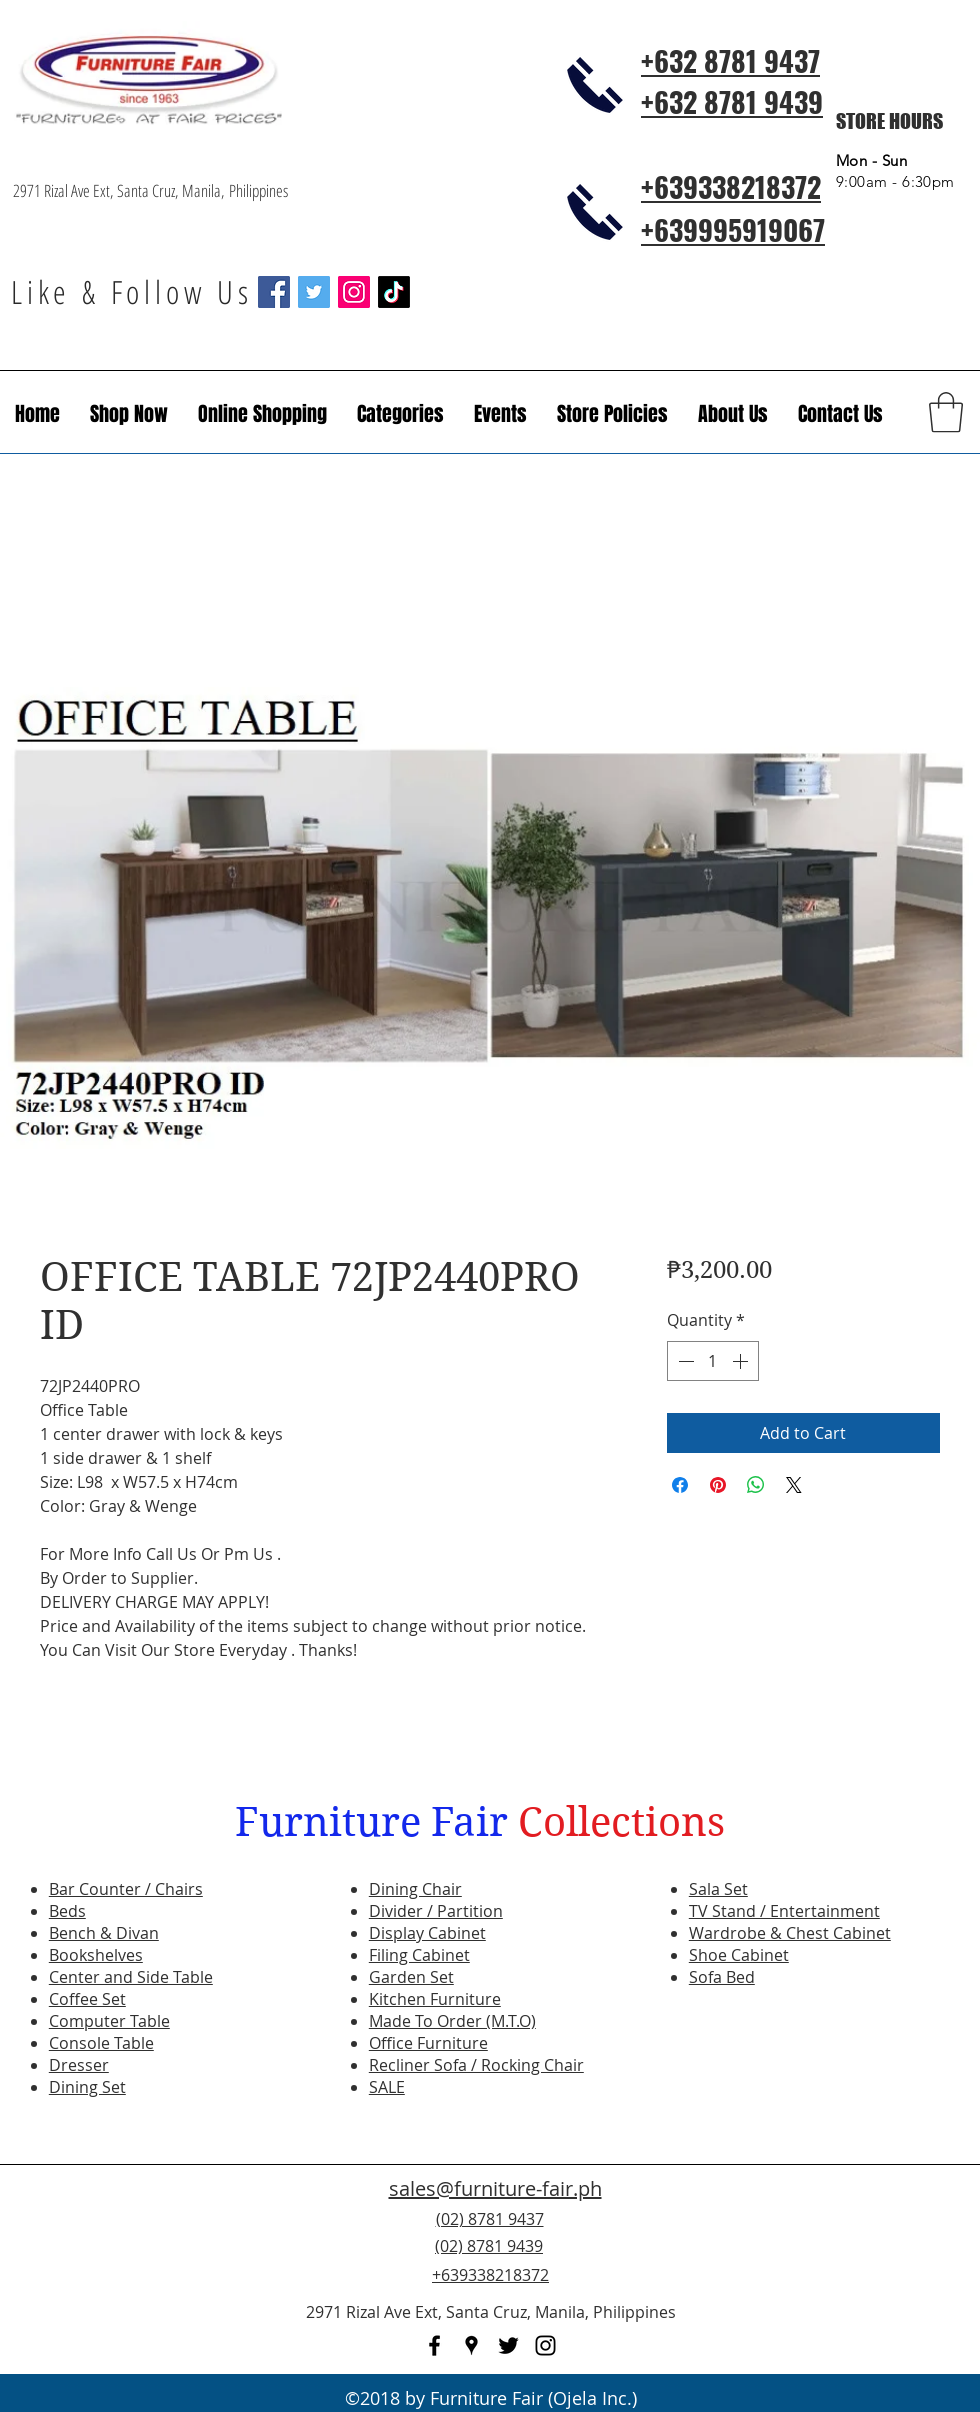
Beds (67, 1911)
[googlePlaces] (471, 2345)
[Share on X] (794, 1485)
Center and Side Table (131, 1977)
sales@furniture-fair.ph (495, 2188)
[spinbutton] (713, 1361)
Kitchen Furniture (435, 1999)
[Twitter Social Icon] (314, 292)
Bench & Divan (104, 1933)
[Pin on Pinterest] (718, 1485)
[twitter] (508, 2345)
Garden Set (411, 1977)
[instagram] (545, 2345)
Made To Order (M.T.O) (452, 2021)
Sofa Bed (722, 1977)
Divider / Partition (436, 1911)
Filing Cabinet (419, 1955)
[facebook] (434, 2345)
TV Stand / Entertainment (784, 1911)
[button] (500, 414)
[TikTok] (394, 292)
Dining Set (87, 2087)
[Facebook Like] (845, 2258)
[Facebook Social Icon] (274, 292)
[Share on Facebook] (680, 1485)
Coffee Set (87, 1999)
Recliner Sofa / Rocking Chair (476, 2065)
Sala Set (718, 1889)
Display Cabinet (427, 1933)
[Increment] (742, 1361)
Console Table (101, 2043)
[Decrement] (684, 1361)
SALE (387, 2087)
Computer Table (109, 2021)
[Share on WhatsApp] (756, 1485)
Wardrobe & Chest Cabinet (790, 1933)
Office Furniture (428, 2043)
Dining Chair (415, 1889)
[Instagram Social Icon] (354, 292)
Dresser (79, 2065)
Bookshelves (96, 1955)
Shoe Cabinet (739, 1955)
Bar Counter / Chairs (126, 1889)
